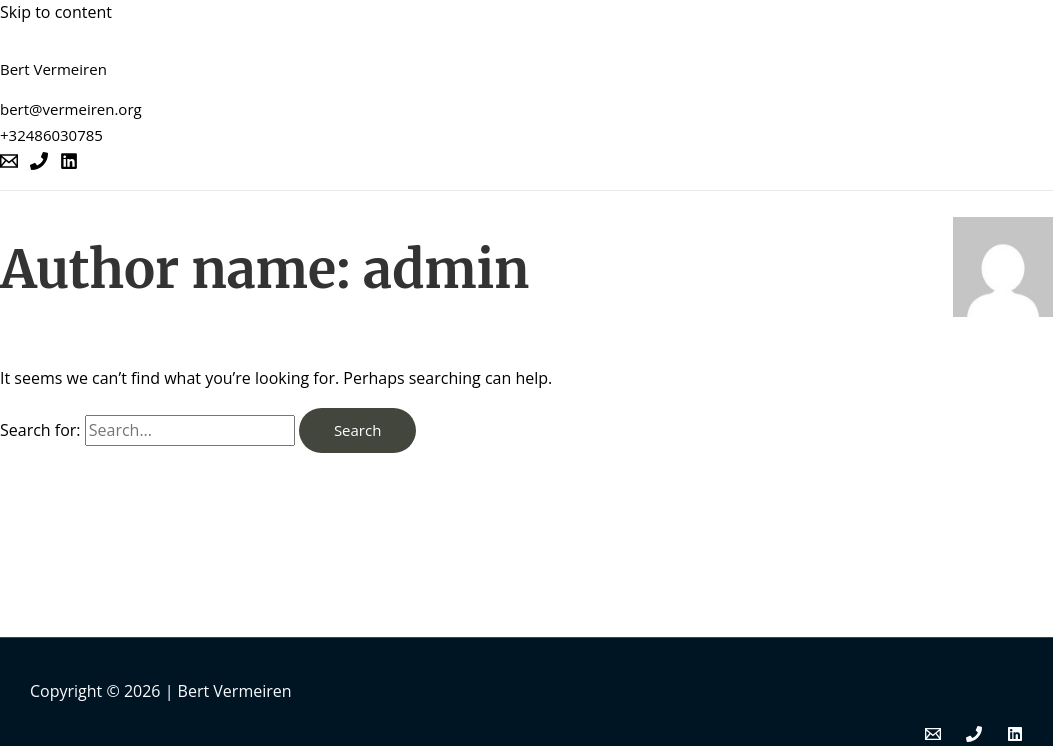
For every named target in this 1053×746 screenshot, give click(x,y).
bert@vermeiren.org (71, 109)
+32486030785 (51, 135)
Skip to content (56, 12)
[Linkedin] (69, 164)
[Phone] (39, 164)
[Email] (9, 164)
